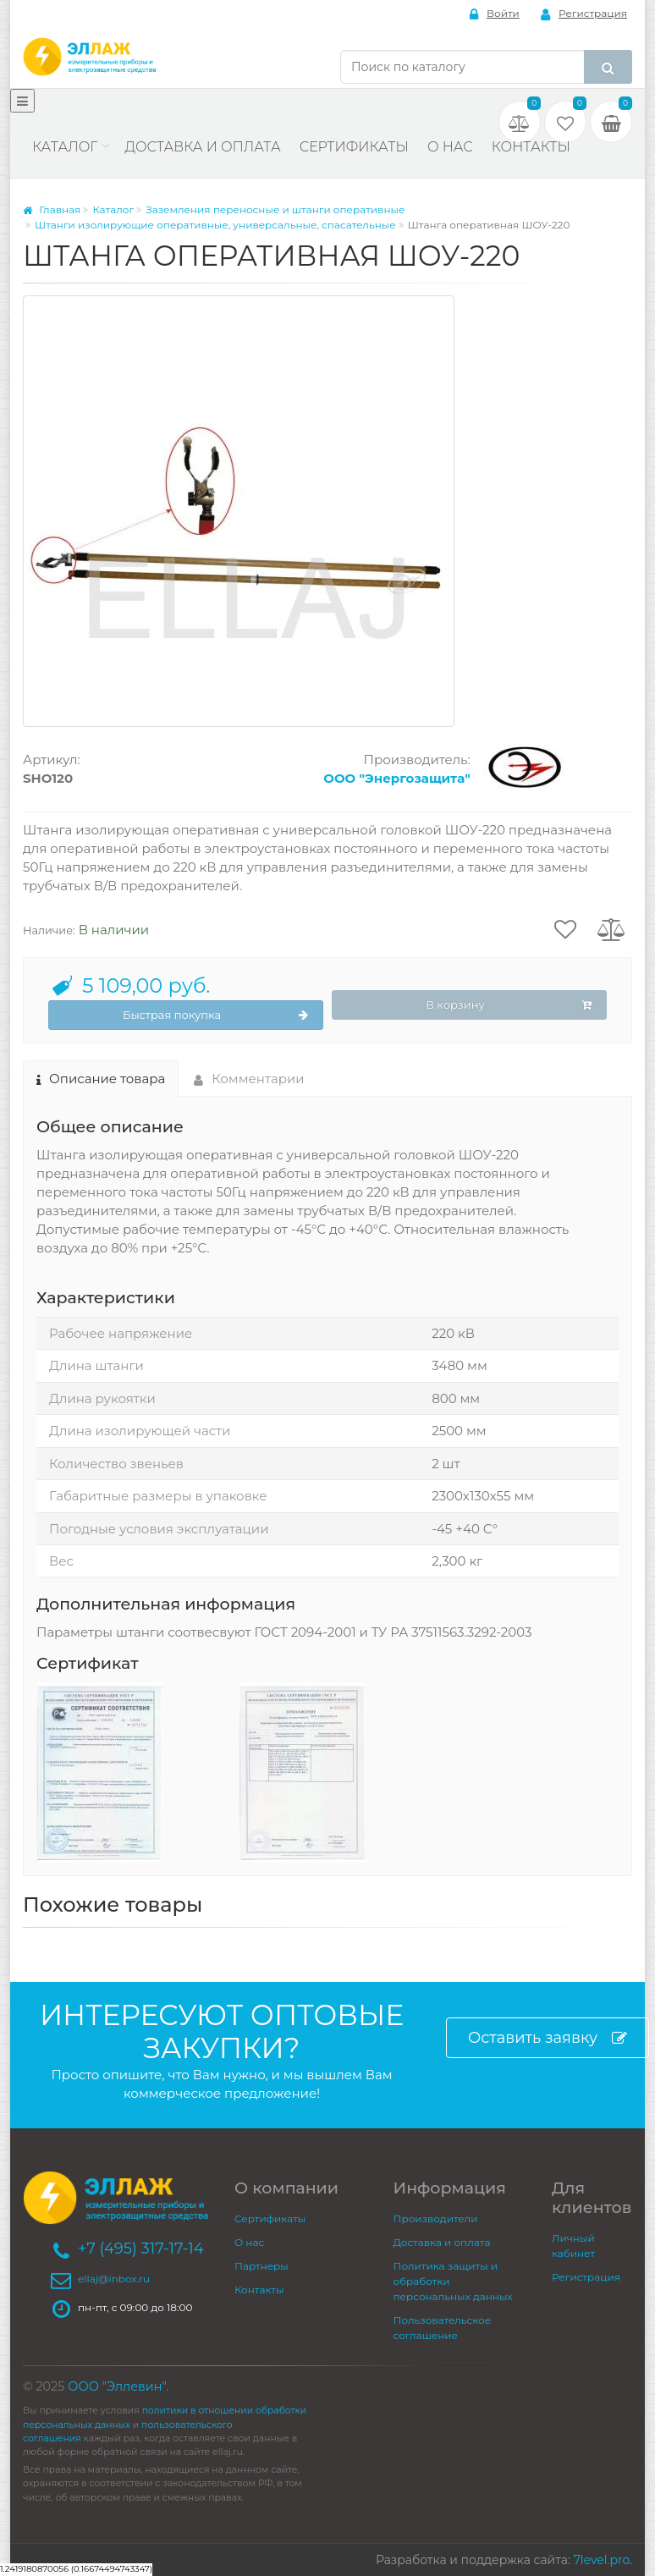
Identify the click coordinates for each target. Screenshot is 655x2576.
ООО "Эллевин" (117, 2386)
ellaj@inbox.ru (114, 2278)
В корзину (509, 1005)
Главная (51, 209)
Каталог (64, 147)
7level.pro (602, 2560)
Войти (495, 14)
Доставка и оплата (202, 147)
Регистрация (584, 14)
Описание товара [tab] (100, 1079)
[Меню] (22, 101)
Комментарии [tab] (249, 1079)
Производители (436, 2218)
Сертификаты (354, 147)
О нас (450, 147)
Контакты (531, 147)
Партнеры (261, 2266)
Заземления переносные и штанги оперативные (275, 209)
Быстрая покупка (215, 1015)
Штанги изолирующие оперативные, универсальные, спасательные (215, 224)
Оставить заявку (547, 2038)
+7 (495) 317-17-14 (141, 2248)
